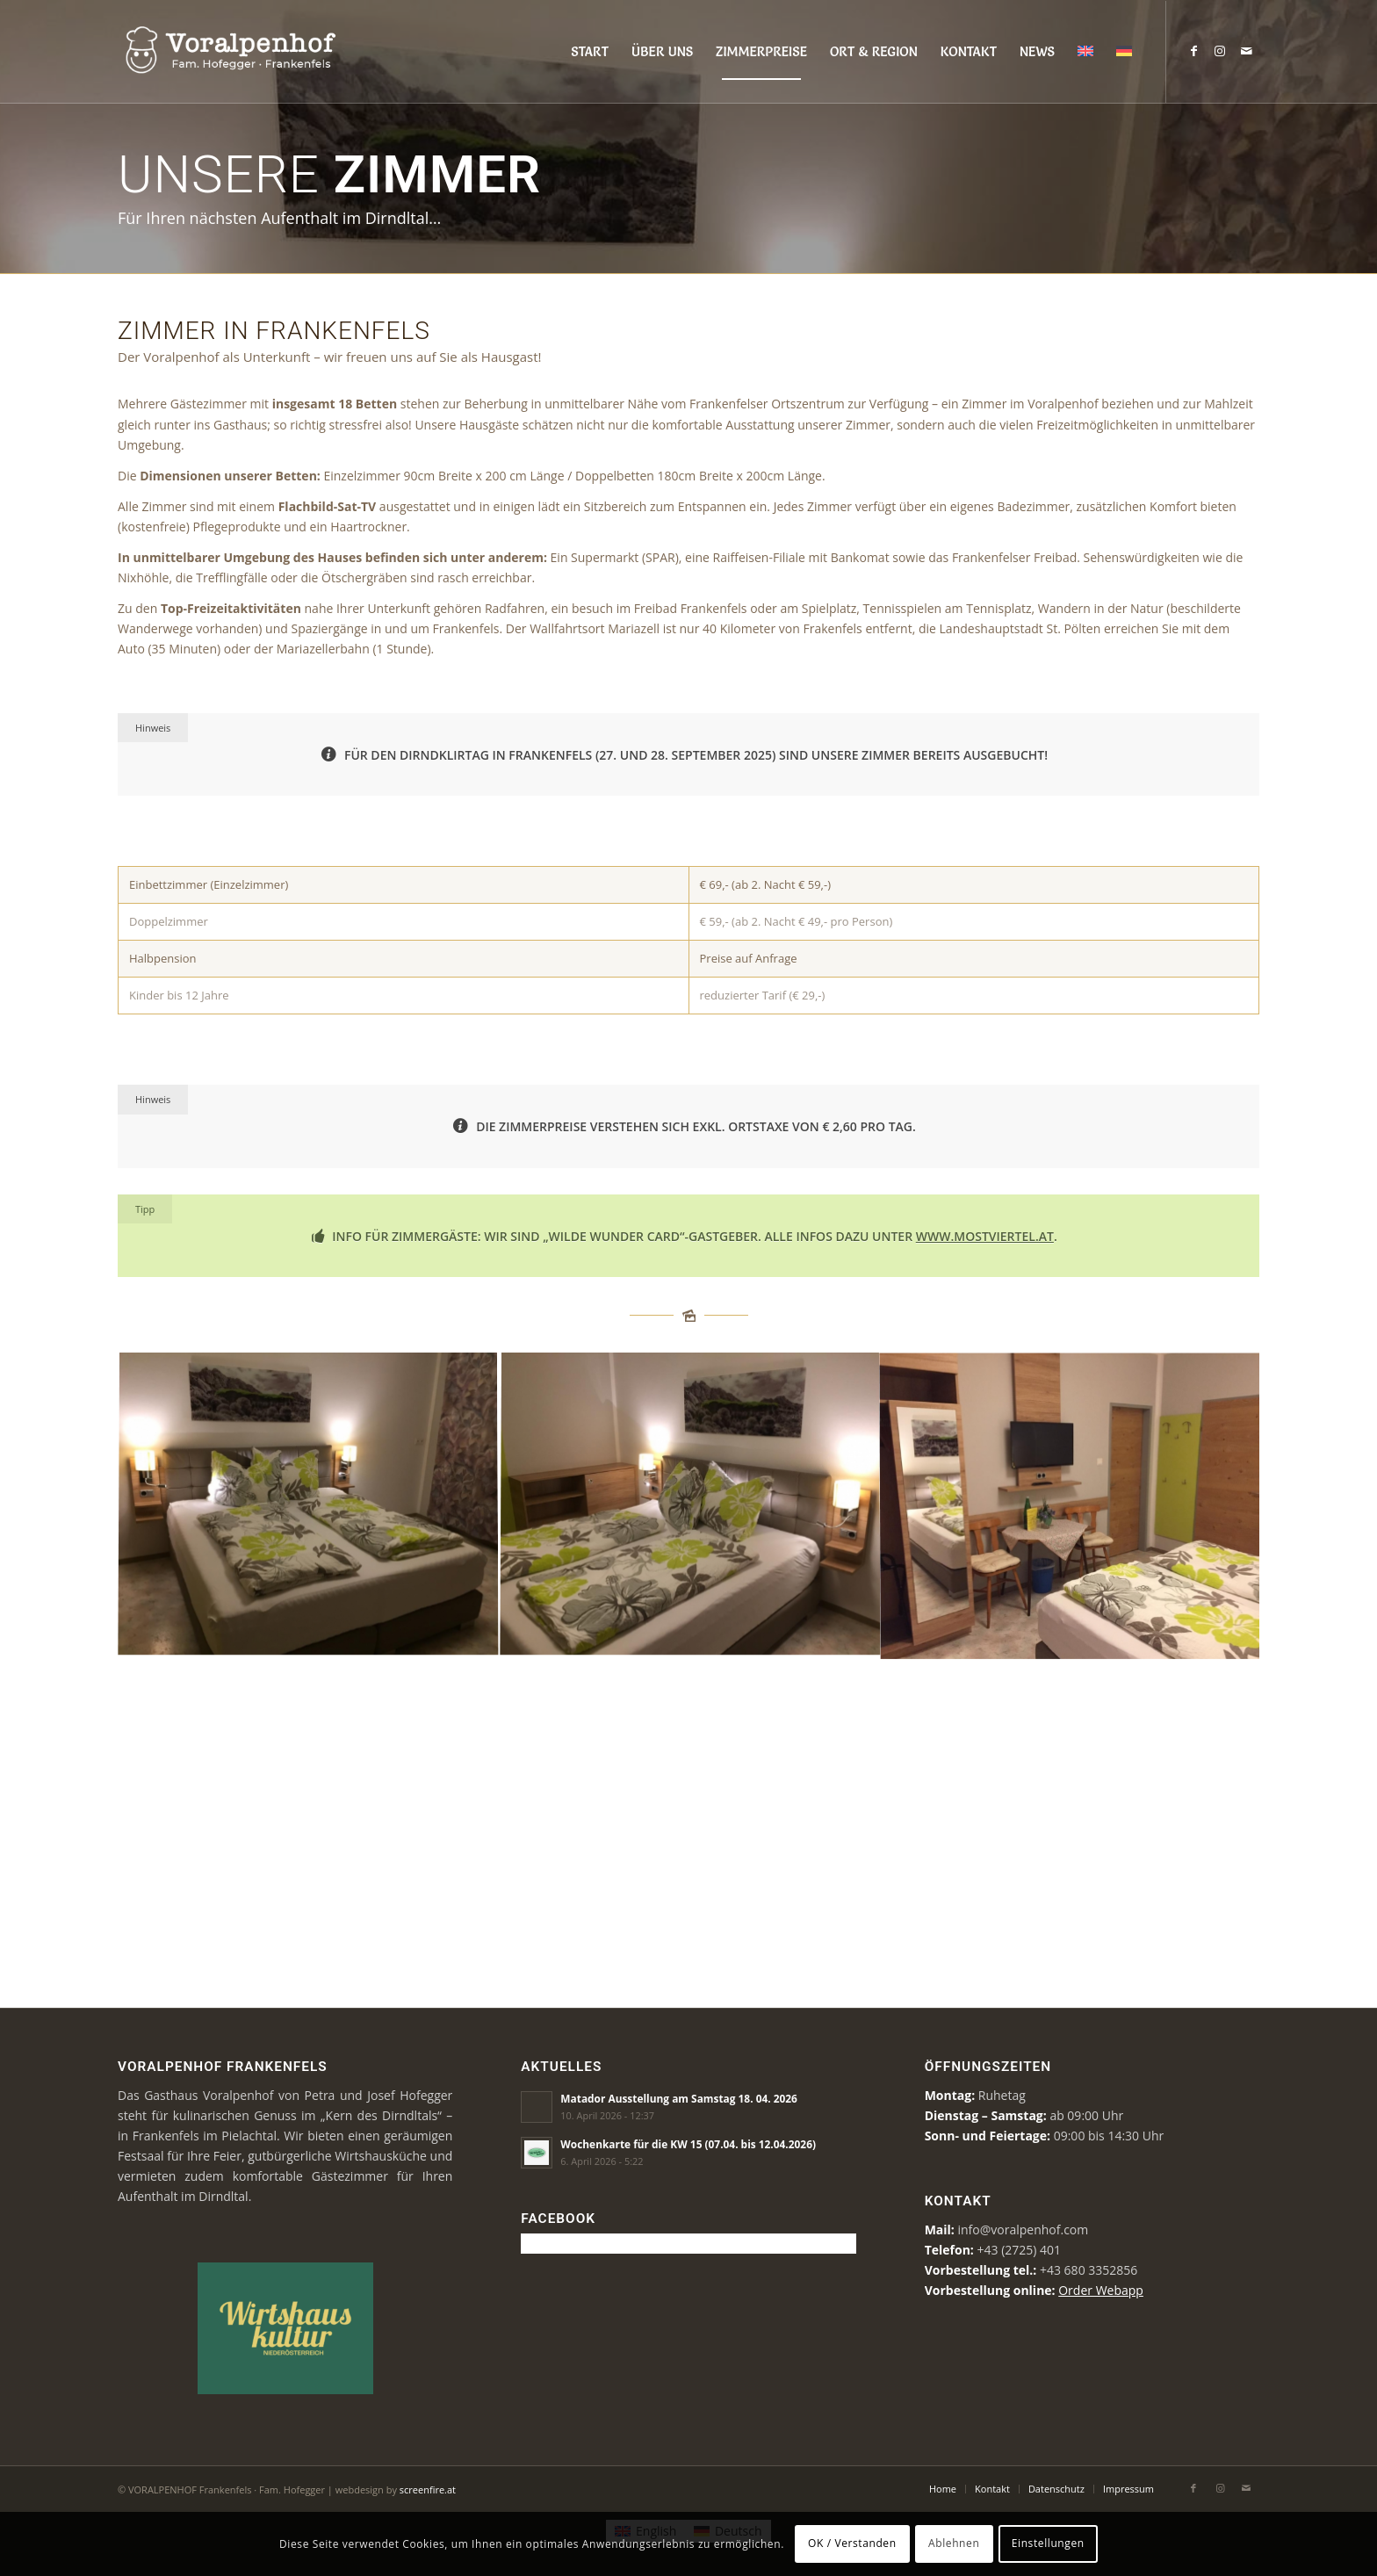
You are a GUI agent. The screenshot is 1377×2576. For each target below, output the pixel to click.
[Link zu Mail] (1246, 51)
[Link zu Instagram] (1220, 51)
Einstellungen (1048, 2543)
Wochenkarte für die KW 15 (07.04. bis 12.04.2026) (688, 2144)
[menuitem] (589, 52)
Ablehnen (953, 2543)
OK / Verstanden (852, 2543)
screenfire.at (428, 2489)
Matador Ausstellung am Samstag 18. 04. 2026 (678, 2098)
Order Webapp (1100, 2290)
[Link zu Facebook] (1193, 51)
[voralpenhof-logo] (259, 52)
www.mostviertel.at (985, 1236)
